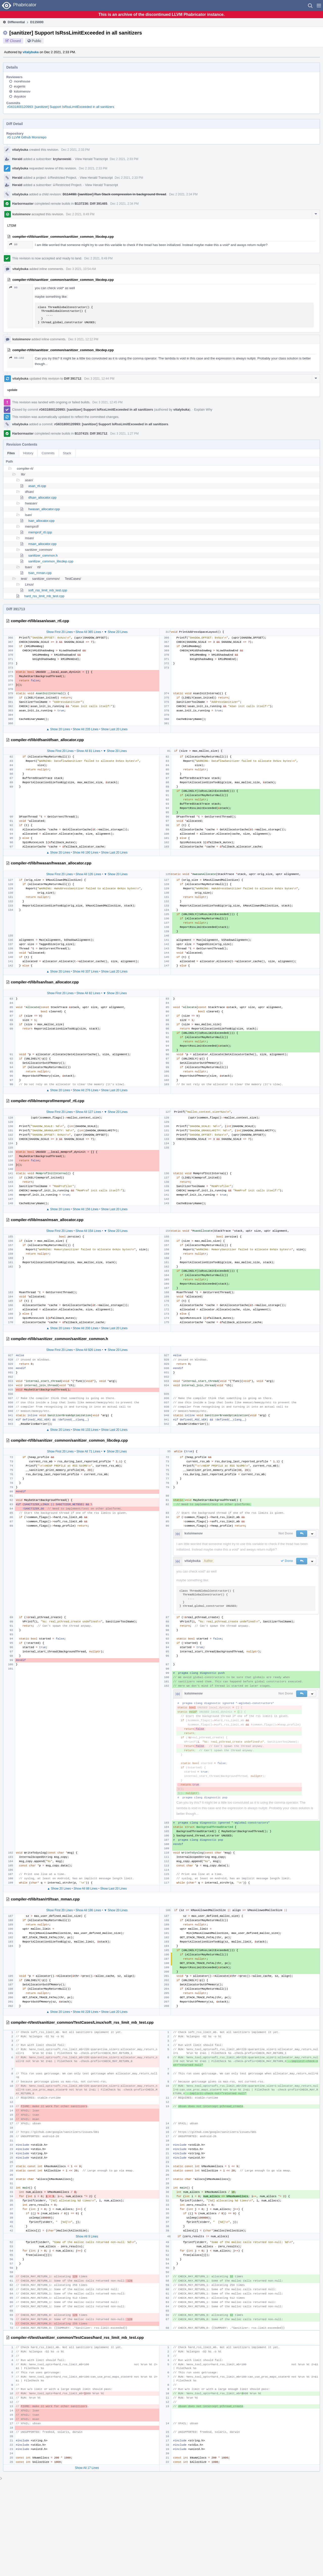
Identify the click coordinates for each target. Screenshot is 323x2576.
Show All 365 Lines (88, 632)
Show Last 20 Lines (114, 729)
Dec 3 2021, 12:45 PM (107, 402)
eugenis (19, 86)
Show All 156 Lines (85, 1209)
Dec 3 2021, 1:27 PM (124, 433)
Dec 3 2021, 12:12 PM (83, 339)
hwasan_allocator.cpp (44, 509)
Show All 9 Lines (87, 2236)
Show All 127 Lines (88, 1112)
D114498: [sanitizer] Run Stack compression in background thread (114, 194)
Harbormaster (23, 203)
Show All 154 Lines (88, 1231)
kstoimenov (22, 91)
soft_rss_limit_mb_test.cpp (47, 590)
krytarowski (62, 159)
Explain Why (203, 409)
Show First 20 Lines (59, 632)
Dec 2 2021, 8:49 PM (80, 214)
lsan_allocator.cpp (41, 521)
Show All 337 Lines (85, 971)
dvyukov (20, 96)
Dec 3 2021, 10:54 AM (81, 269)
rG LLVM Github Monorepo (26, 137)
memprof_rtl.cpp (40, 532)
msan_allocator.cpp (42, 544)
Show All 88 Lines (86, 1888)
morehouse (22, 81)
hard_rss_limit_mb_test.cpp (44, 596)
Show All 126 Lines (88, 874)
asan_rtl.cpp (37, 486)
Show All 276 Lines (85, 1090)
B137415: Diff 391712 (91, 433)
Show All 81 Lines (88, 751)
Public (36, 41)
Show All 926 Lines (88, 1350)
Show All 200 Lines (85, 1328)
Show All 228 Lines (85, 2012)
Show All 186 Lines (88, 1910)
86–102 (16, 358)
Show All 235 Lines (85, 729)
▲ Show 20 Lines (58, 729)
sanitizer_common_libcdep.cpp (50, 561)
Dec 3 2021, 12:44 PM (99, 378)
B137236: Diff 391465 (91, 203)
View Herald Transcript (91, 159)
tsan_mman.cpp (40, 573)
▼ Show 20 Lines (116, 632)
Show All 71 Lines (88, 1451)
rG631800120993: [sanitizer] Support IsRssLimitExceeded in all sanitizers (60, 107)
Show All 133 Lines (85, 1430)
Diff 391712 (73, 378)
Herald (17, 159)
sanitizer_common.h (43, 555)
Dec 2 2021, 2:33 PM (75, 149)
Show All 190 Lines (85, 852)
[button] (319, 5)
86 (13, 244)
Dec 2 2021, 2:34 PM (183, 194)
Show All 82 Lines (88, 993)
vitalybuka (31, 52)
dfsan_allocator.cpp (42, 497)
